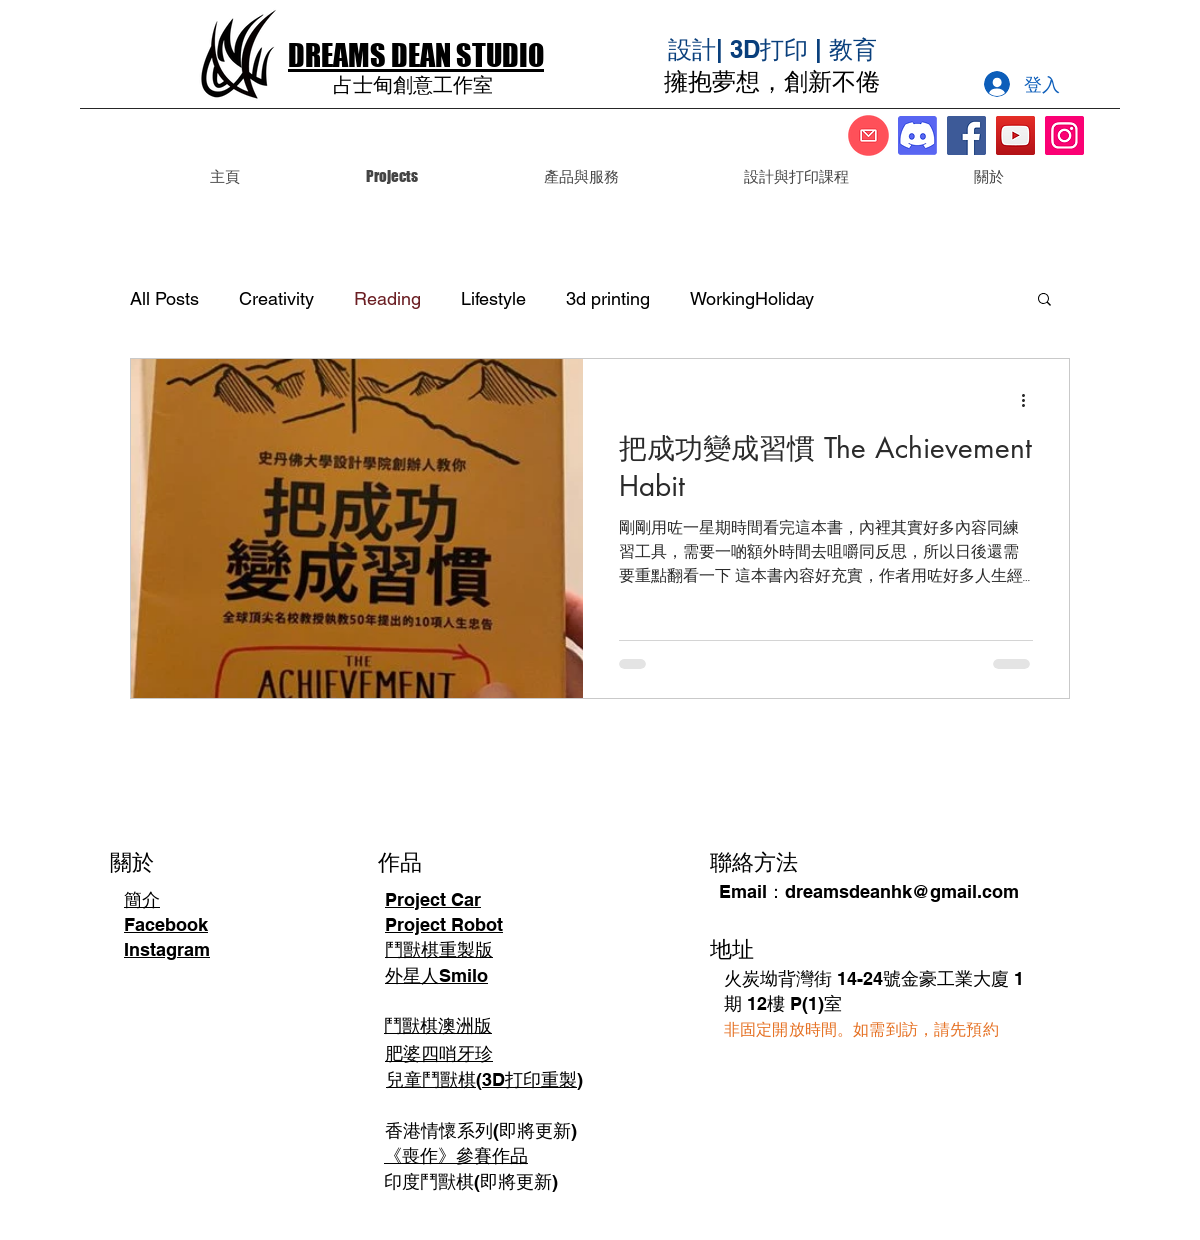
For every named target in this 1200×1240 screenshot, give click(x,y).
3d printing (608, 298)
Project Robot (444, 924)
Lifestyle (493, 298)
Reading (387, 298)
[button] (580, 176)
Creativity (276, 298)
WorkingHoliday (752, 298)
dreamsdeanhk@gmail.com (902, 891)
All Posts (164, 298)
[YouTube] (1015, 135)
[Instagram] (1064, 135)
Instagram (167, 949)
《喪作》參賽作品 (456, 1155)
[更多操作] (1030, 400)
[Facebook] (966, 135)
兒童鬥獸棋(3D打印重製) (484, 1079)
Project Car (433, 899)
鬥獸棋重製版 (439, 949)
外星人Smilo (436, 975)
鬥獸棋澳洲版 (438, 1025)
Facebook (166, 924)
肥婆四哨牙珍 (439, 1053)
